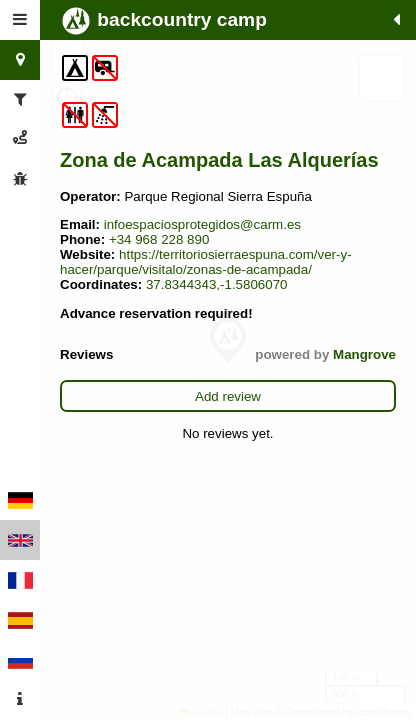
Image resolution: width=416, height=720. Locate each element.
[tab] (20, 20)
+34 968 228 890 (159, 239)
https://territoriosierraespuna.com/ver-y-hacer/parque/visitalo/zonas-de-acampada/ (206, 262)
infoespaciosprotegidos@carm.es (202, 224)
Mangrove (364, 354)
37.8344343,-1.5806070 (217, 284)
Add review (228, 396)
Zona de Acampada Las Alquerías (219, 160)
